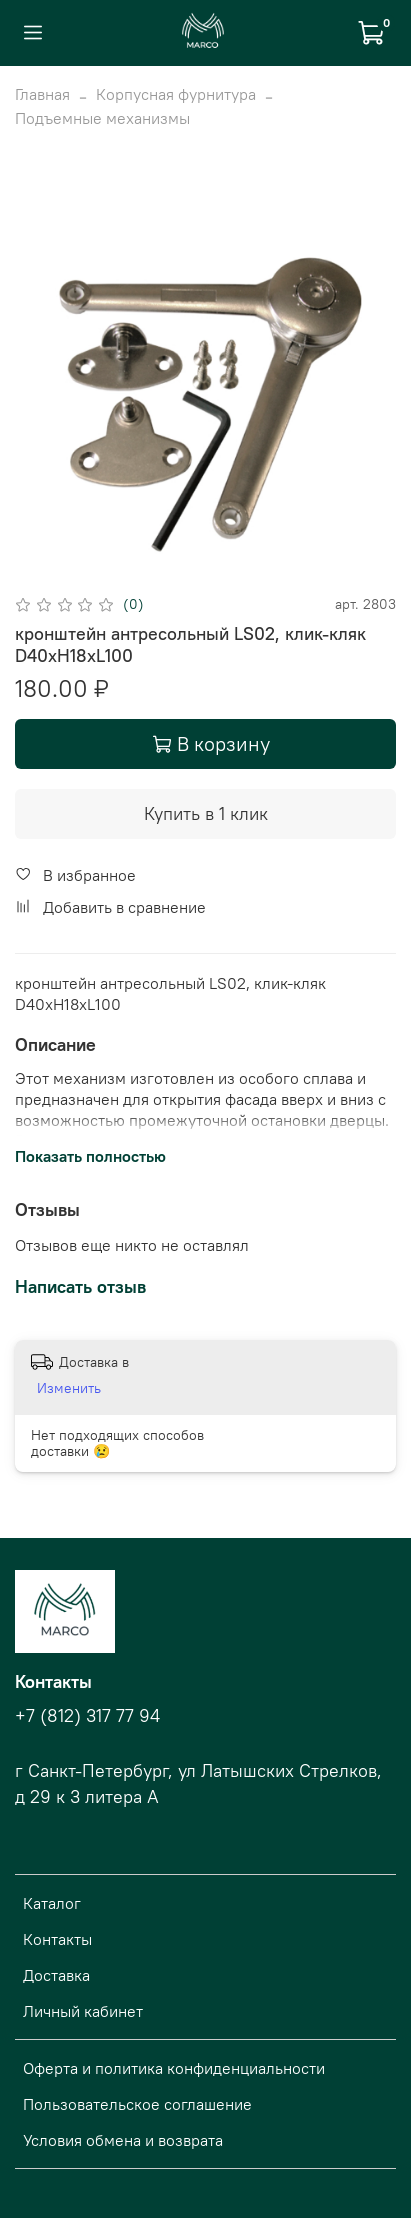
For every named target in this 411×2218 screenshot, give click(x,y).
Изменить (69, 1388)
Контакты (57, 1939)
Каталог (52, 1903)
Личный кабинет (83, 2011)
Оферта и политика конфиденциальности (174, 2068)
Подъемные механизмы (102, 118)
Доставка (56, 1975)
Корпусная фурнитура (176, 94)
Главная (42, 94)
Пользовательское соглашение (137, 2104)
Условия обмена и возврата (123, 2140)
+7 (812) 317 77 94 (87, 1716)
